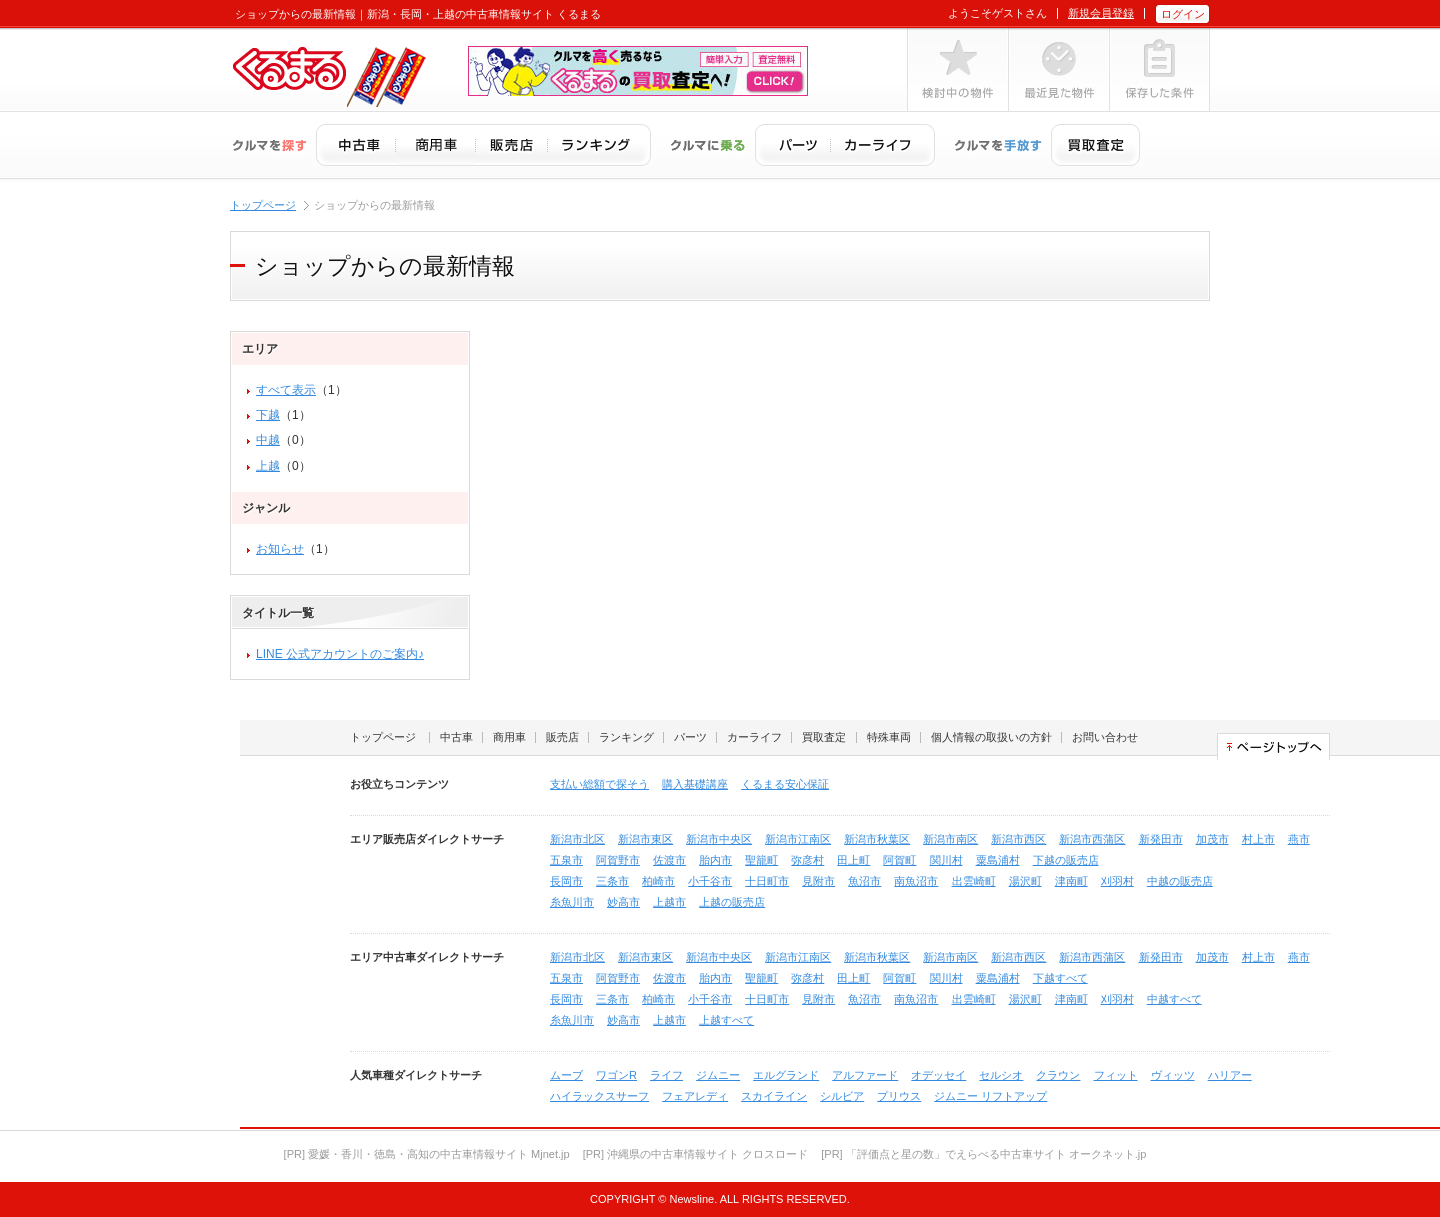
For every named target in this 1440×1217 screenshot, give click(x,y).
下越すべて (1060, 978)
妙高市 (623, 902)
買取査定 (824, 737)
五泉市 (566, 860)
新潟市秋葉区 (877, 839)
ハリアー (1230, 1075)
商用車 (509, 737)
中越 (268, 440)
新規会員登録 (1101, 13)
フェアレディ (695, 1096)
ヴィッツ (1173, 1075)
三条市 (612, 881)
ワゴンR (616, 1075)
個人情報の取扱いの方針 (991, 737)
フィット (1116, 1075)
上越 (268, 466)
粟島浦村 (998, 860)
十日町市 (767, 881)
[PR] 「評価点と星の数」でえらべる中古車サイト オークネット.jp (983, 1154)
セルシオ (1001, 1075)
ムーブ (566, 1075)
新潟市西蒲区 (1092, 839)
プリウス (899, 1096)
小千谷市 (710, 881)
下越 (268, 415)
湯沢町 (1025, 881)
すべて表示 (286, 390)
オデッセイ (938, 1075)
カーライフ (754, 737)
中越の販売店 (1180, 881)
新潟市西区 (1018, 839)
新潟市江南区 (798, 839)
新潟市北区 (577, 839)
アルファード (865, 1075)
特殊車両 (889, 737)
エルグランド (786, 1075)
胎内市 (715, 860)
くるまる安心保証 (785, 784)
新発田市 (1161, 839)
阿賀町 (899, 860)
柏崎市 (658, 881)
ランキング (626, 737)
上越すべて (726, 1020)
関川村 (946, 860)
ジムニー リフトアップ (990, 1096)
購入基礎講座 (695, 784)
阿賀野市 (618, 860)
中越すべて (1174, 999)
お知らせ (280, 549)
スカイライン (774, 1096)
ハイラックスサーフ (599, 1096)
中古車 (456, 737)
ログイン (1183, 14)
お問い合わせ (1105, 737)
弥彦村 (807, 860)
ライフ (666, 1075)
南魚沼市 (916, 881)
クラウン (1058, 1075)
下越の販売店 (1066, 860)
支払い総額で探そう (599, 784)
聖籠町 (761, 860)
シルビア (842, 1096)
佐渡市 (669, 860)
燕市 (1299, 839)
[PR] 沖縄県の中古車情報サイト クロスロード (696, 1154)
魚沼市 (864, 881)
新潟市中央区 (719, 839)
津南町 (1071, 881)
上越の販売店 (732, 902)
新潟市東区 (645, 839)
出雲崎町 (974, 881)
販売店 (562, 737)
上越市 (669, 902)
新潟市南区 (950, 839)
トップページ (263, 205)
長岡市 (566, 881)
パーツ (690, 737)
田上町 (853, 860)
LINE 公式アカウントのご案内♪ (340, 654)
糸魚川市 (572, 902)
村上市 (1258, 839)
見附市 (818, 881)
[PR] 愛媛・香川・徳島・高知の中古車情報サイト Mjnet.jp (427, 1154)
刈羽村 (1117, 881)
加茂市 (1212, 839)
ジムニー (718, 1075)
